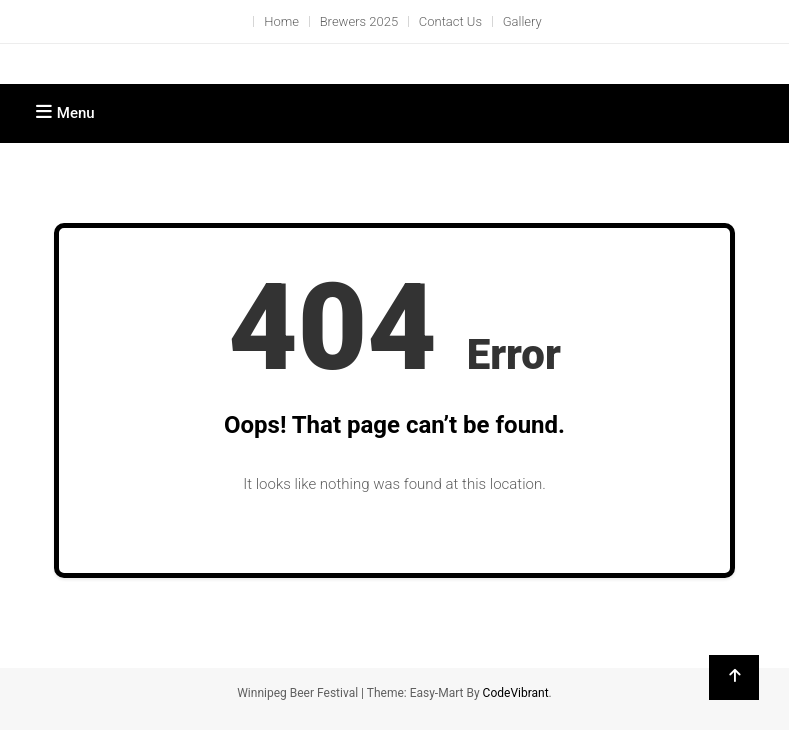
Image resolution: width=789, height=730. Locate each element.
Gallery (522, 21)
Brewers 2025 (359, 21)
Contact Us (450, 21)
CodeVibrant (516, 693)
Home (281, 21)
